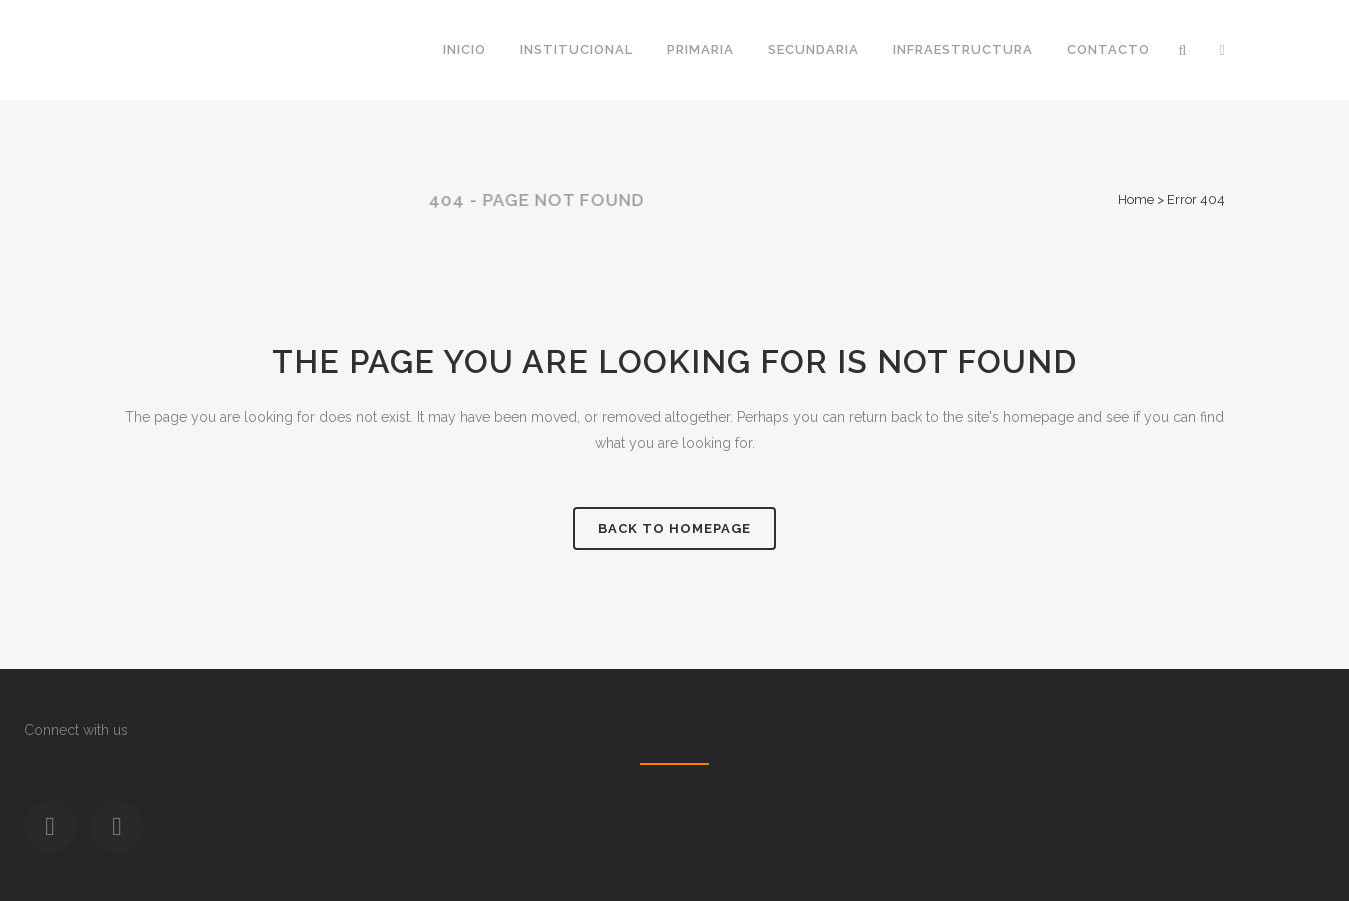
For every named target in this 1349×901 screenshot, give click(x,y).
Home (1136, 199)
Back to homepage (674, 528)
